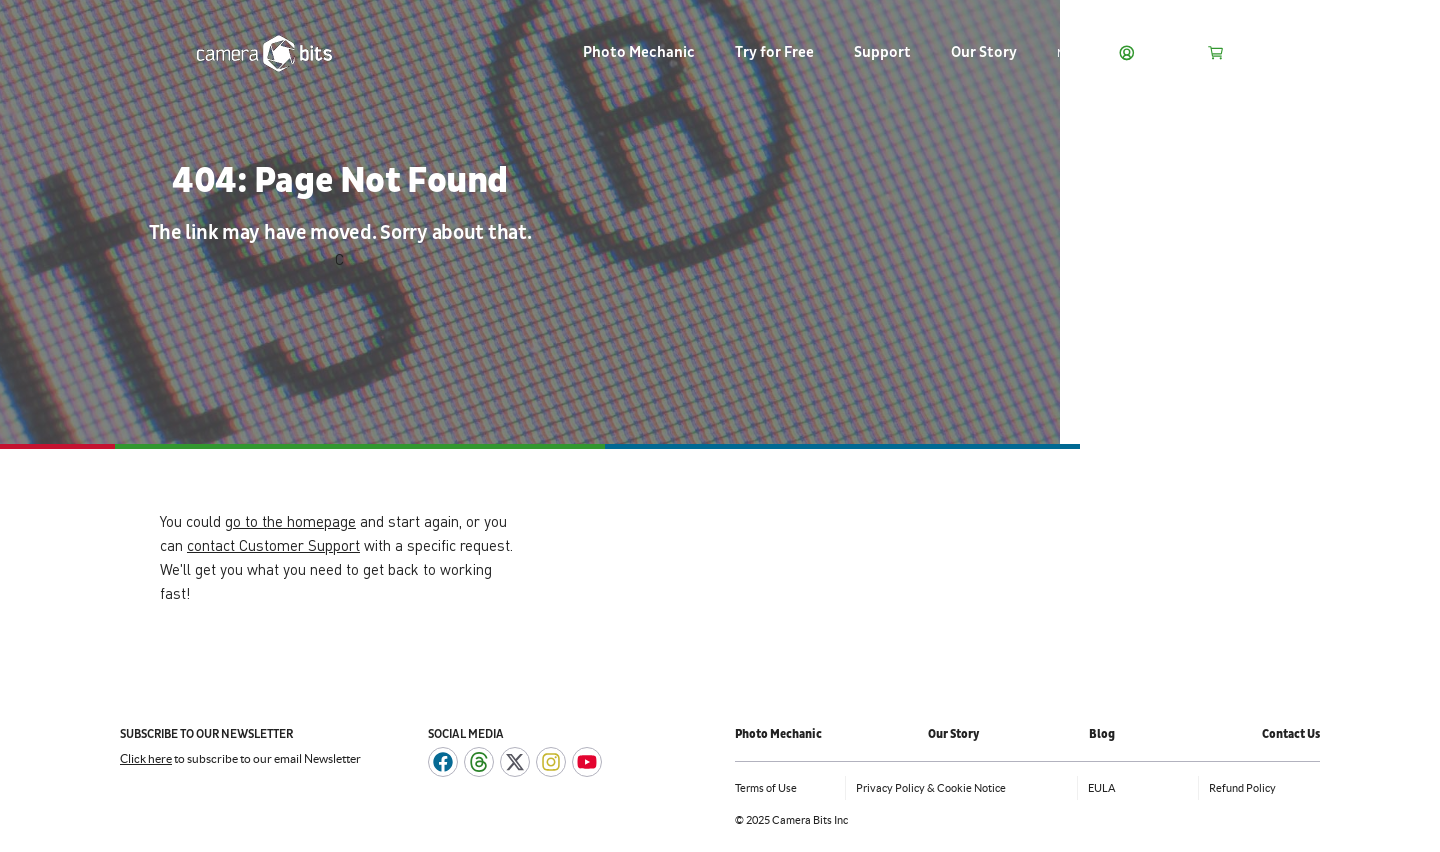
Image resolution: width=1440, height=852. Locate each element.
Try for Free (774, 52)
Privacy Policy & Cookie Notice (931, 788)
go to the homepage (290, 521)
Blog (1102, 734)
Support (882, 52)
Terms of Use (766, 788)
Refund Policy (1242, 788)
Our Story (984, 52)
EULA (1101, 788)
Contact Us (1291, 734)
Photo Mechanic (639, 52)
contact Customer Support (273, 545)
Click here (146, 758)
